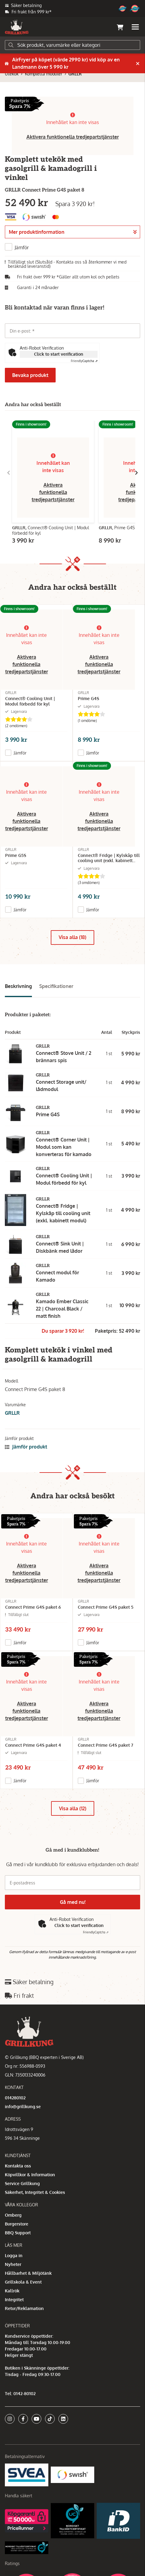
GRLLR (75, 73)
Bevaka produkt (30, 375)
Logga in (13, 2255)
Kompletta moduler (43, 73)
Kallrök (12, 2290)
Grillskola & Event (23, 2281)
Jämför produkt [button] (26, 1447)
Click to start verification (58, 354)
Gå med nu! (72, 1902)
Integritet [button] (14, 2299)
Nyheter (13, 2264)
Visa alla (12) (72, 1808)
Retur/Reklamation (24, 2308)
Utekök (12, 73)
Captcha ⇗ (84, 361)
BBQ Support (18, 2232)
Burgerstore (16, 2223)
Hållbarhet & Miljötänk (28, 2273)
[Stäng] (137, 63)
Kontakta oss (18, 2165)
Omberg (13, 2215)
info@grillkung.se (23, 2106)
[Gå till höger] (136, 473)
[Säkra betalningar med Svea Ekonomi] (26, 2474)
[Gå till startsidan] (17, 27)
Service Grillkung (22, 2183)
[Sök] (72, 45)
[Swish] (72, 2474)
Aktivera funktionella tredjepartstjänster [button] (72, 137)
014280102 (15, 2097)
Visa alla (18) (72, 937)
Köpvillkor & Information (30, 2174)
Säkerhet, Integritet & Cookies (35, 2192)
